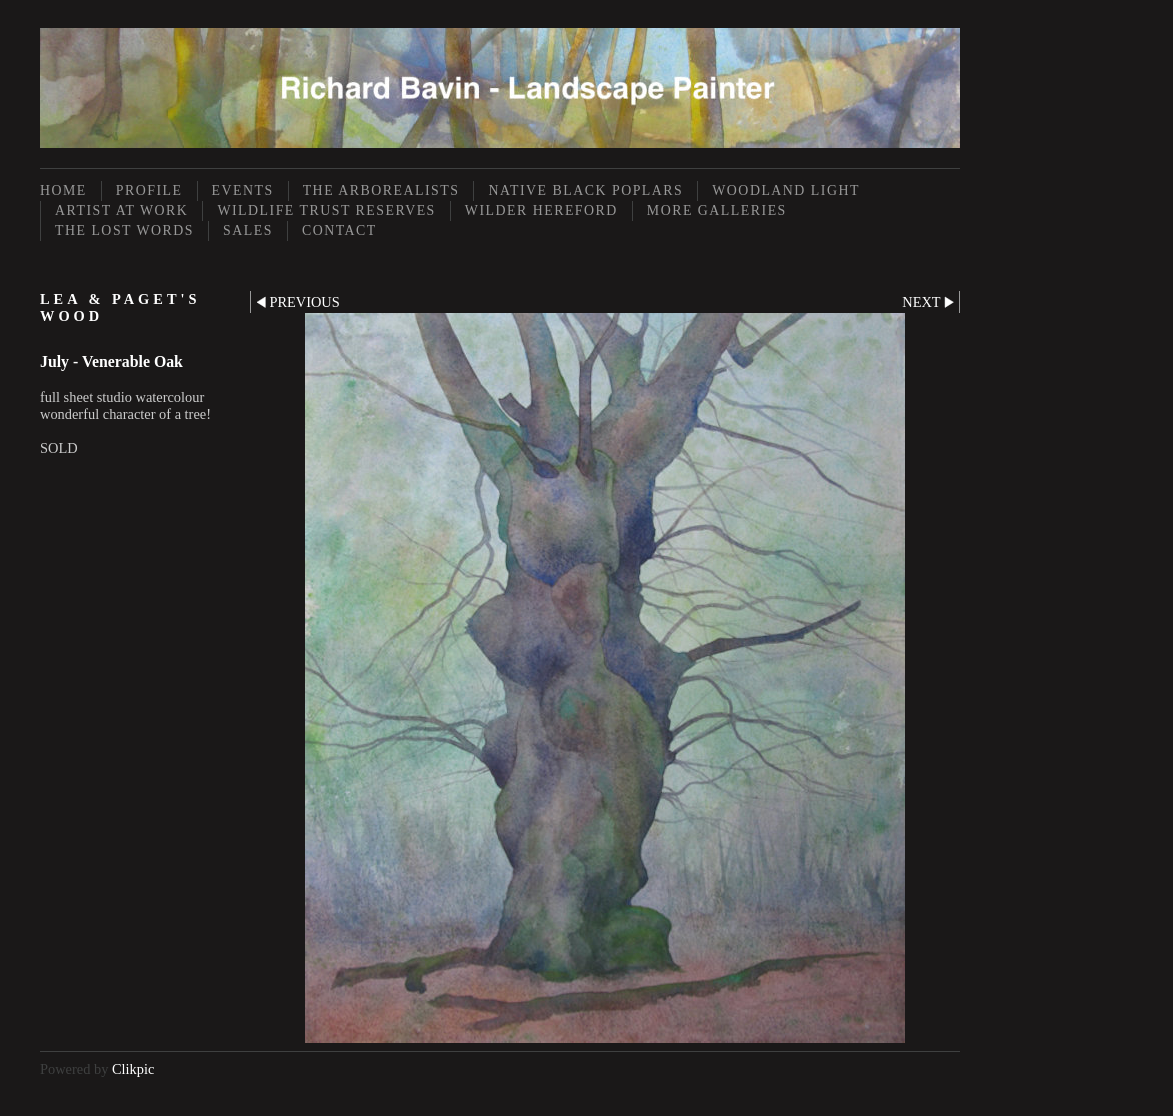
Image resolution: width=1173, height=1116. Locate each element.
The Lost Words (124, 230)
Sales (248, 230)
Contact (339, 230)
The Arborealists (381, 190)
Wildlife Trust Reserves (326, 210)
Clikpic (133, 1069)
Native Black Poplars (585, 190)
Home (63, 190)
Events (243, 190)
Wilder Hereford (541, 210)
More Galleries (717, 210)
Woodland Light (786, 190)
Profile (149, 190)
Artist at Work (121, 210)
